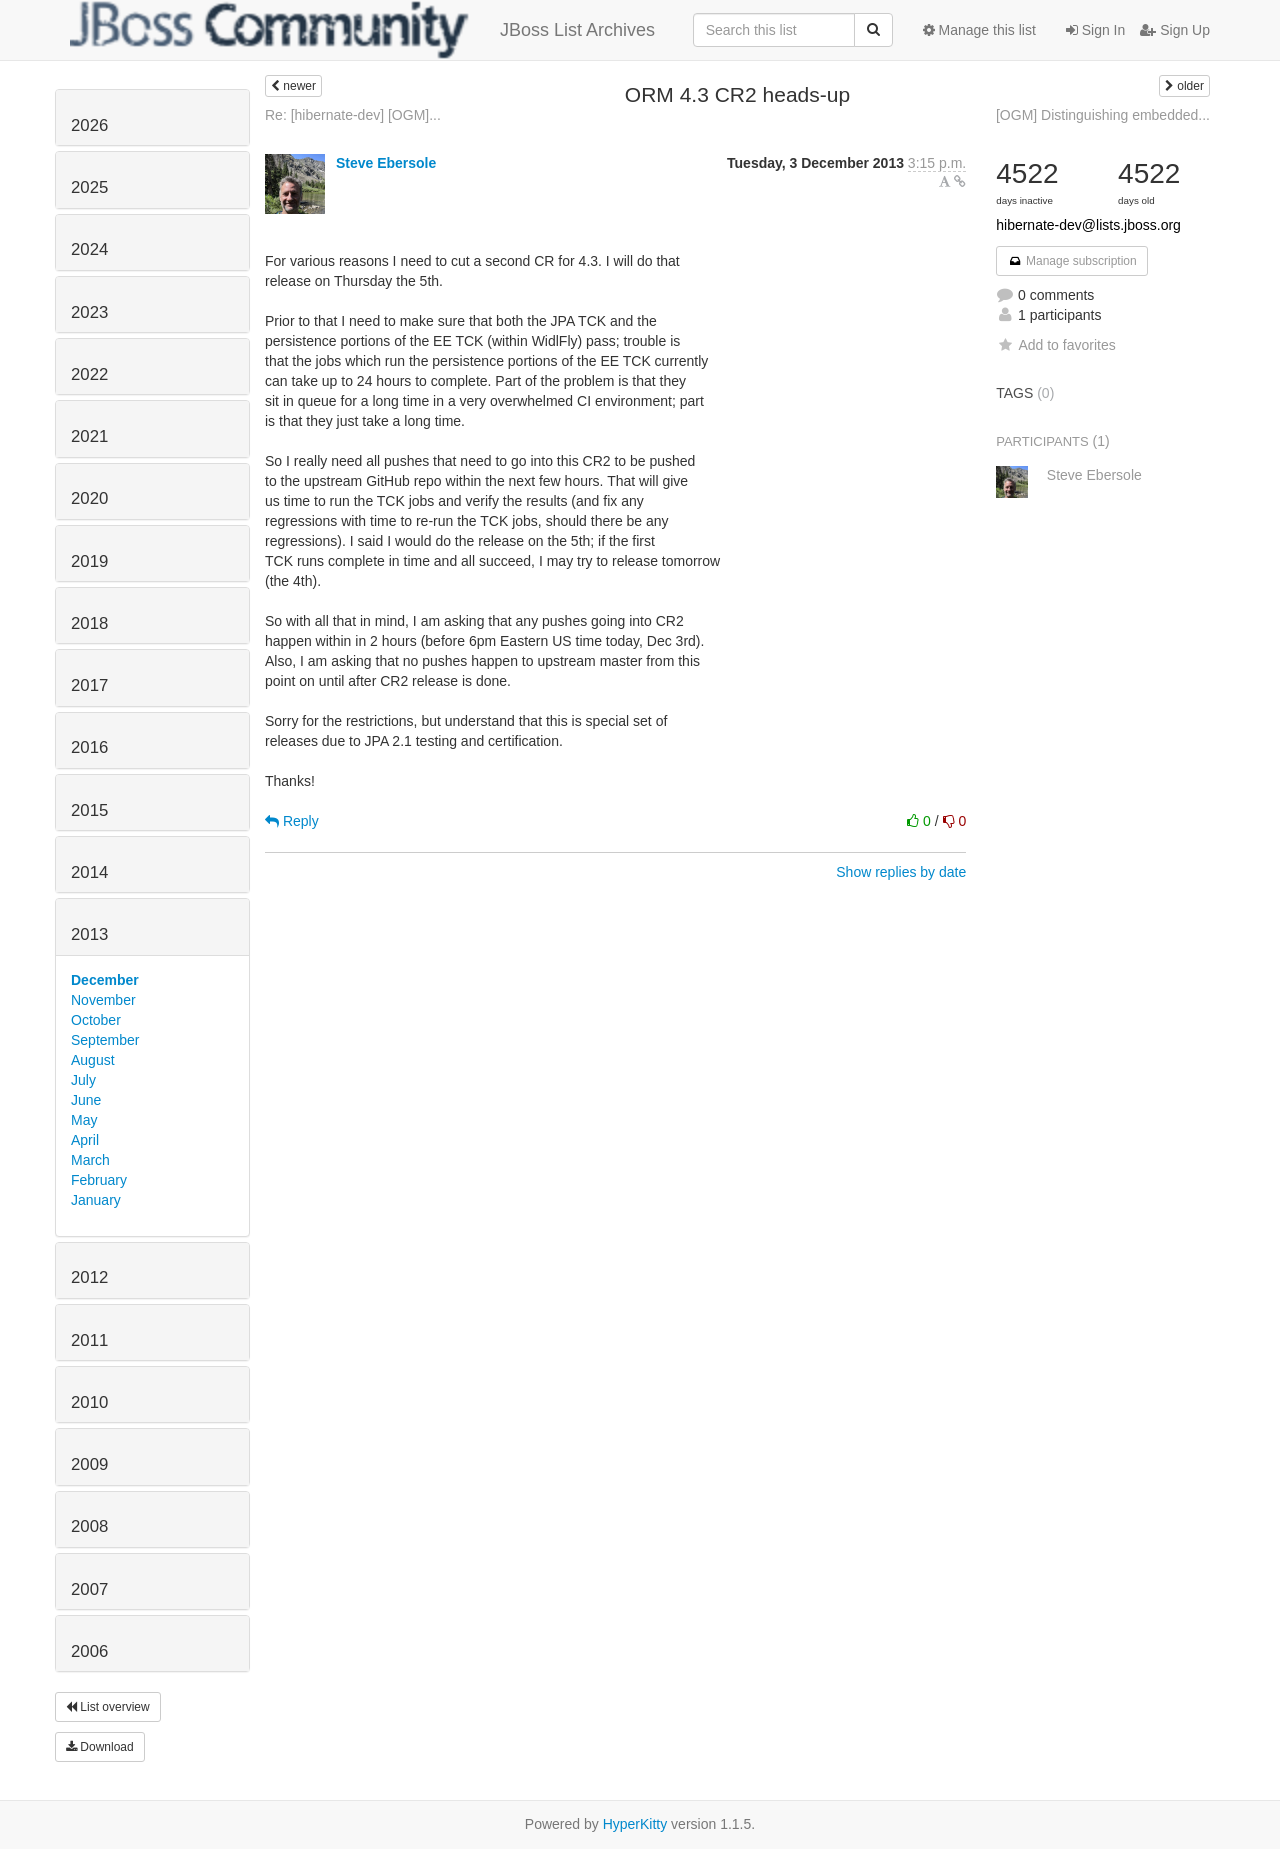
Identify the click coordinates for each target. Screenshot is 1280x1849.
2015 (89, 810)
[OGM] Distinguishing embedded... (1103, 115)
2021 (89, 436)
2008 (89, 1526)
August (93, 1060)
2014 (89, 872)
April (85, 1140)
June (86, 1100)
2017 (89, 685)
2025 (89, 187)
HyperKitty (635, 1824)
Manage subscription (1072, 261)
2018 (89, 623)
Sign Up (1175, 30)
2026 (89, 125)
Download (100, 1747)
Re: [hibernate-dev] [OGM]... (353, 115)
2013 (89, 934)
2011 (89, 1340)
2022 (89, 374)
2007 (89, 1589)
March (90, 1160)
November (103, 1000)
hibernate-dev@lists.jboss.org (1088, 225)
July (83, 1080)
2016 (89, 747)
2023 (89, 312)
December (105, 980)
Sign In (1095, 30)
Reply (292, 821)
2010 (89, 1402)
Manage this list (979, 30)
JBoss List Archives (362, 30)
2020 (89, 498)
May (84, 1120)
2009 (89, 1464)
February (99, 1180)
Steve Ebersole (386, 163)
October (96, 1020)
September (105, 1040)
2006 (89, 1651)
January (96, 1200)
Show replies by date (901, 872)
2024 (89, 249)
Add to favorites (1055, 345)
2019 (89, 561)
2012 (89, 1277)
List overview (108, 1707)
